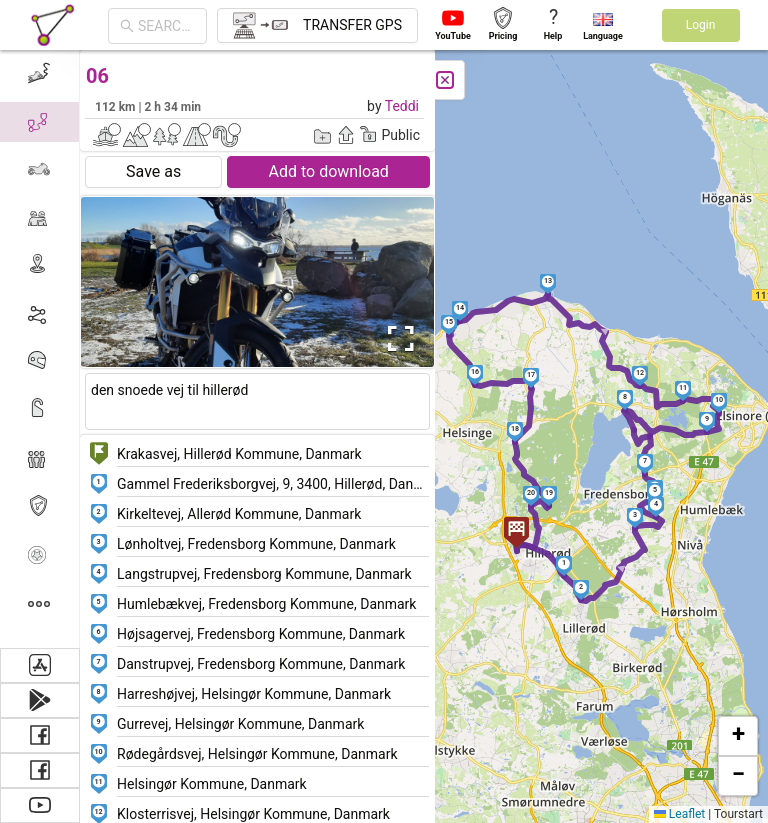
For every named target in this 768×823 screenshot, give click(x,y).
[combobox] (166, 26)
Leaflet (679, 814)
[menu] (40, 349)
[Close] (445, 80)
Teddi (402, 106)
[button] (564, 566)
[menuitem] (39, 74)
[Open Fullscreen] (398, 339)
